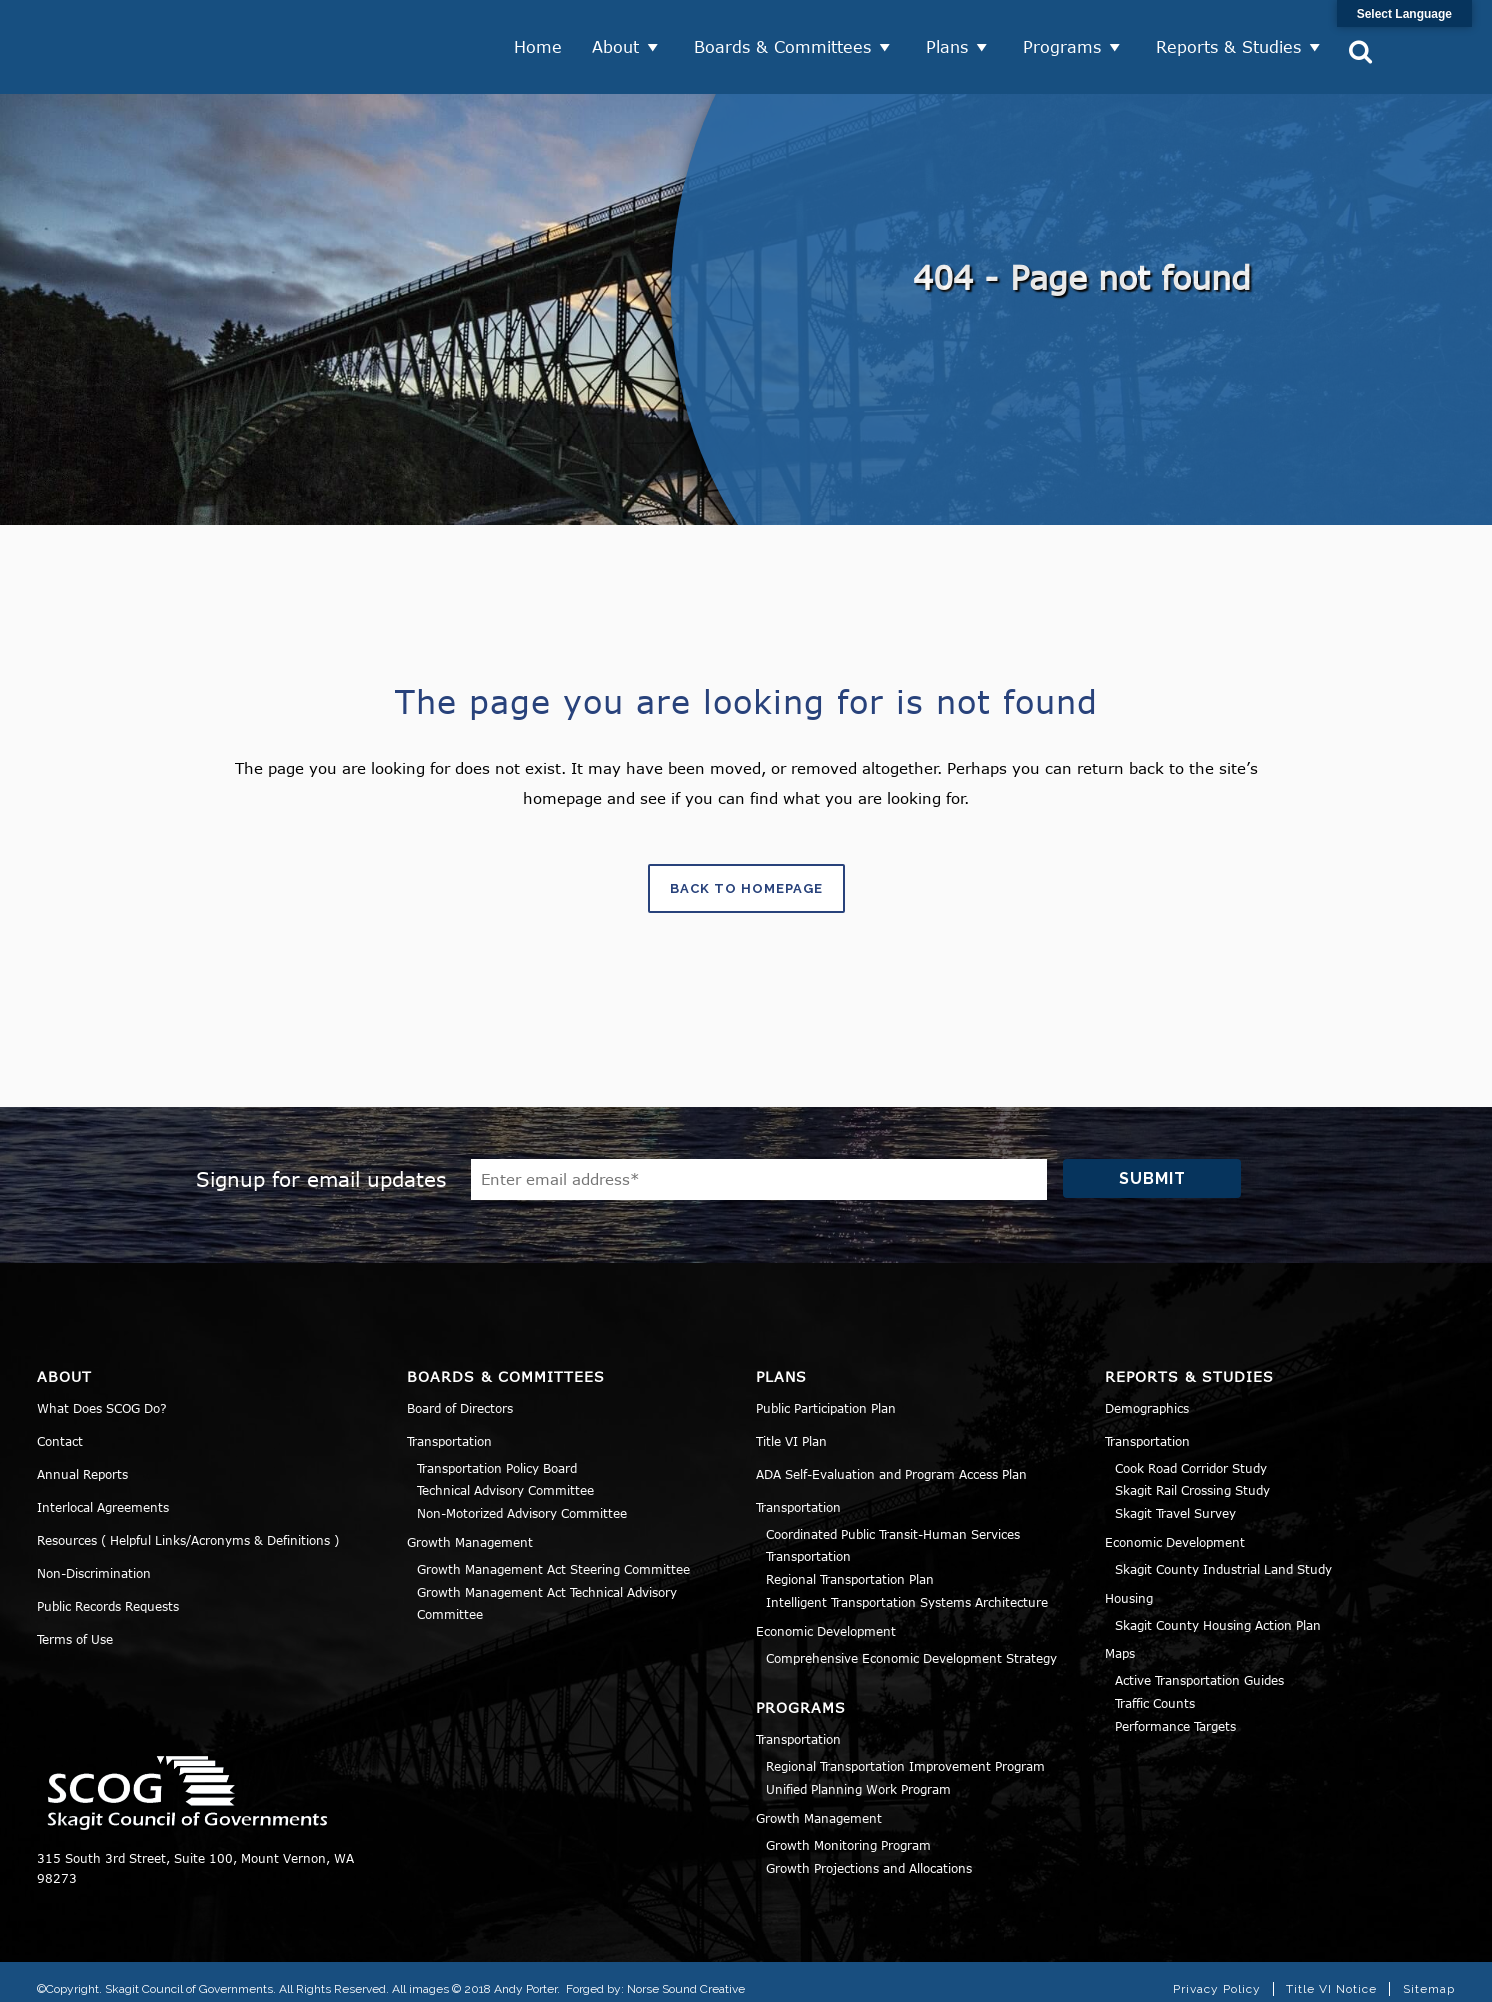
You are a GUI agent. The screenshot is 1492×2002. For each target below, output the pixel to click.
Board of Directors (460, 1394)
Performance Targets (1175, 1712)
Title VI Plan (791, 1427)
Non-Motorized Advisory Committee (522, 1499)
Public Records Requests (108, 1592)
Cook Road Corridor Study (1191, 1454)
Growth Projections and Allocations (869, 1854)
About (617, 40)
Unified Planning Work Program (858, 1775)
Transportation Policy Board (497, 1454)
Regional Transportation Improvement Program (905, 1753)
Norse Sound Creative (686, 1975)
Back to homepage (746, 875)
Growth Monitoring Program (848, 1831)
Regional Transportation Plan (850, 1565)
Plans (949, 40)
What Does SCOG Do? (102, 1394)
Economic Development (826, 1617)
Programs (1064, 40)
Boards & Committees (784, 40)
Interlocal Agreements (103, 1493)
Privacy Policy (1217, 1976)
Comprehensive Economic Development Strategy (911, 1644)
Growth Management (470, 1528)
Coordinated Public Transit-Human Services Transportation (893, 1531)
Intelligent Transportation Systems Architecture (907, 1588)
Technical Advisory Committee (505, 1477)
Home (540, 40)
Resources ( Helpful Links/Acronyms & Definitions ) (188, 1526)
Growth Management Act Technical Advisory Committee (547, 1589)
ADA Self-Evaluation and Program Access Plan (891, 1460)
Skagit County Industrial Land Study (1223, 1555)
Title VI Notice (1331, 1976)
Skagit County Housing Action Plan (1218, 1611)
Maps (1120, 1640)
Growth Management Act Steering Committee (553, 1555)
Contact (60, 1427)
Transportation (449, 1427)
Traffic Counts (1155, 1689)
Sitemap (1429, 1976)
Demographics (1147, 1394)
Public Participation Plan (826, 1394)
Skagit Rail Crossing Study (1192, 1477)
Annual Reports (82, 1460)
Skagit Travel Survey (1175, 1499)
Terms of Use (75, 1625)
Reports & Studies (1230, 40)
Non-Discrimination (94, 1559)
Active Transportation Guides (1199, 1667)
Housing (1129, 1584)
